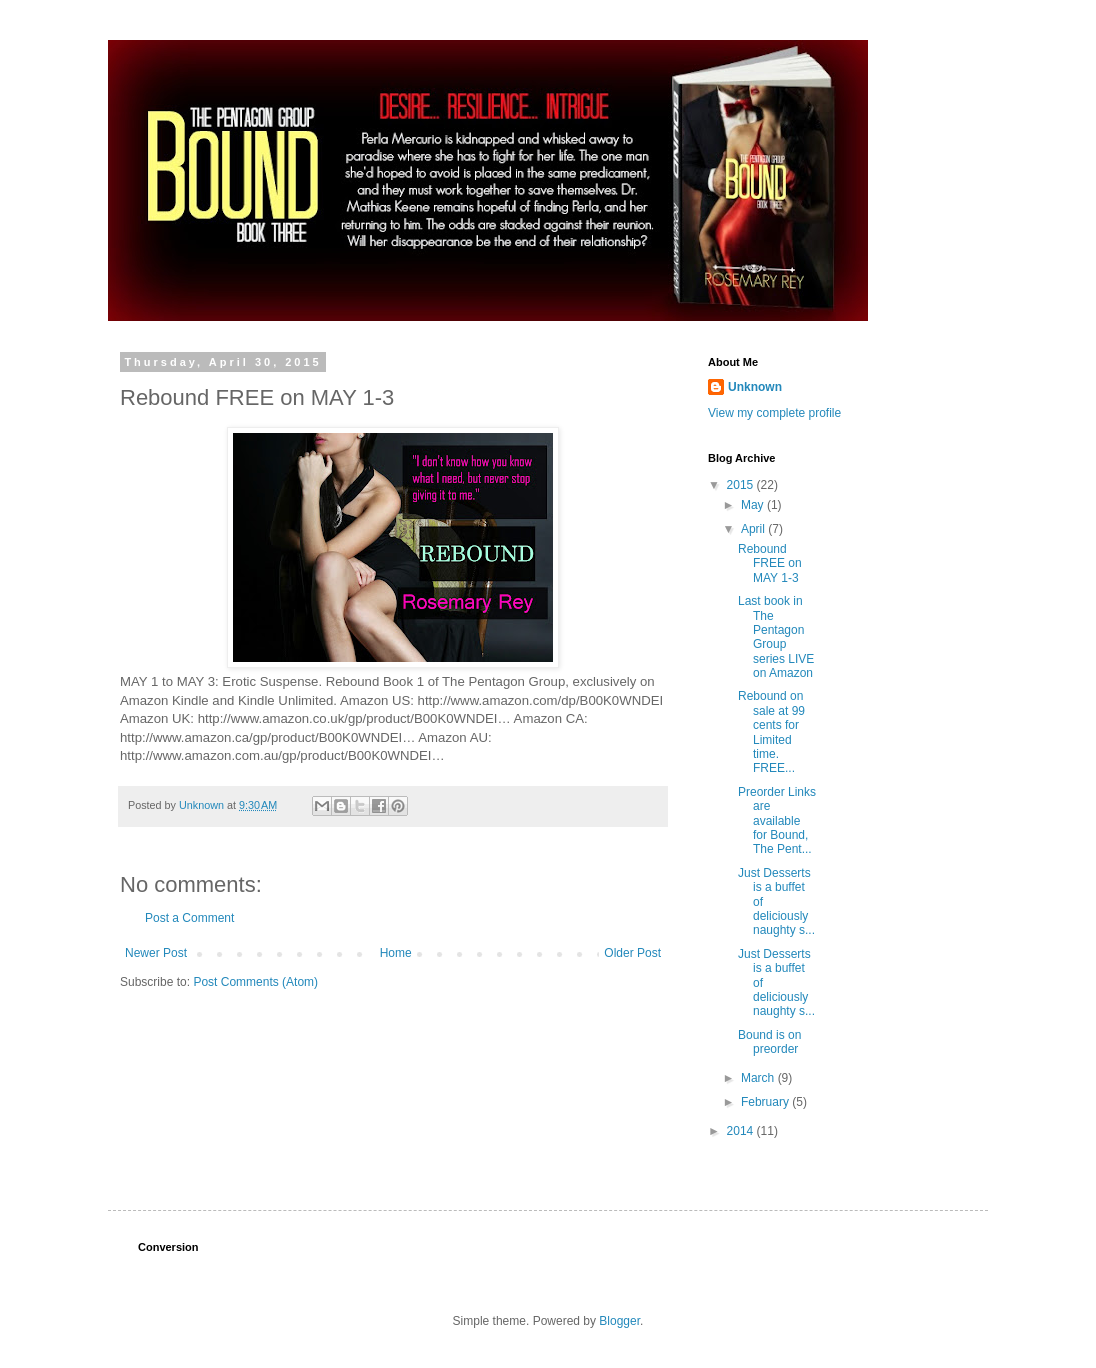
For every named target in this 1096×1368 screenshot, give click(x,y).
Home (396, 953)
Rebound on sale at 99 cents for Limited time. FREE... (771, 732)
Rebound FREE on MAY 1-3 (770, 563)
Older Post (632, 953)
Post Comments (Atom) (255, 982)
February (766, 1102)
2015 (742, 485)
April (754, 529)
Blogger (619, 1321)
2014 (742, 1131)
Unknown (755, 387)
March (759, 1078)
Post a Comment (189, 918)
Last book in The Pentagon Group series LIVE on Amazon (776, 637)
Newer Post (156, 953)
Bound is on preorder (769, 1042)
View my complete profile (774, 413)
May (754, 505)
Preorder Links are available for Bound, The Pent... (777, 821)
